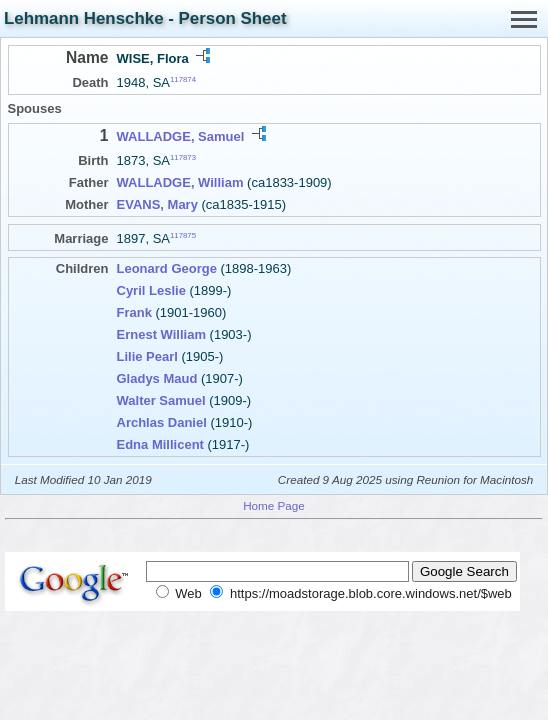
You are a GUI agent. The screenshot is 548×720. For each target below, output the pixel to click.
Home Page (274, 505)
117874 (183, 79)
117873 (183, 157)
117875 (183, 235)
